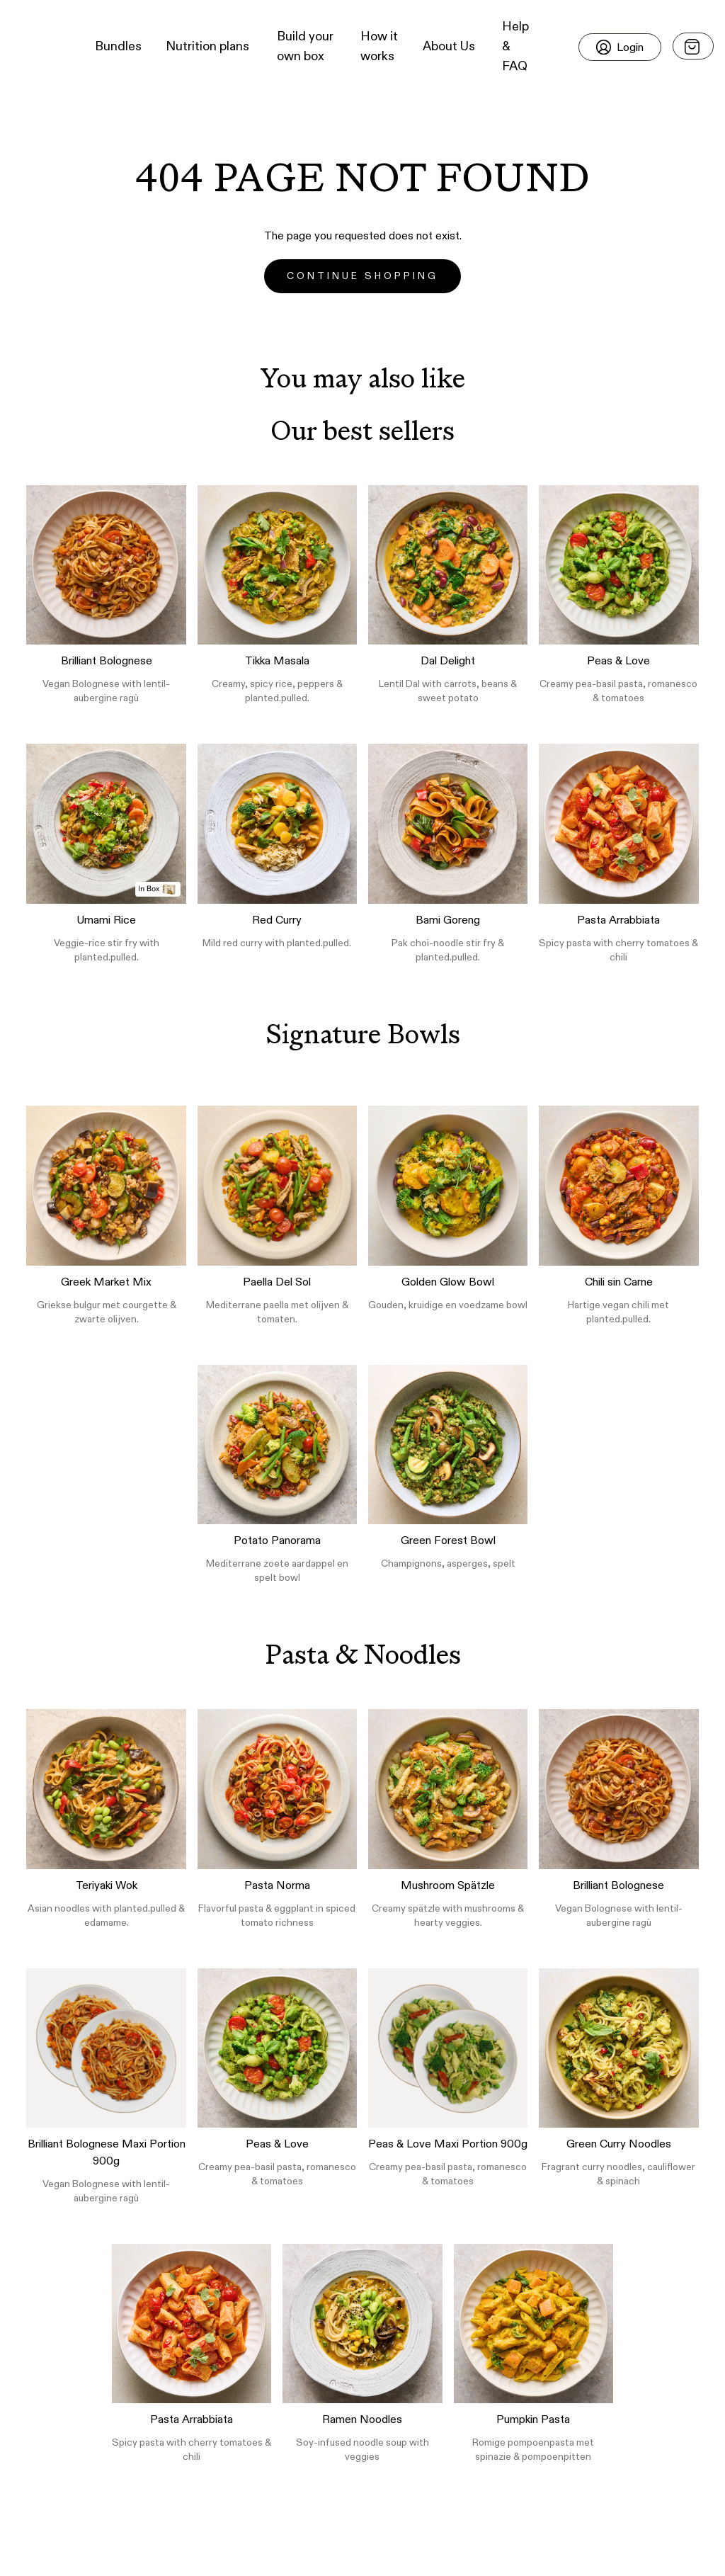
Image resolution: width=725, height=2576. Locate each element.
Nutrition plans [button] (207, 46)
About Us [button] (449, 46)
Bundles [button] (118, 46)
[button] (36, 46)
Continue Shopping (362, 276)
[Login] (619, 47)
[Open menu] (693, 46)
